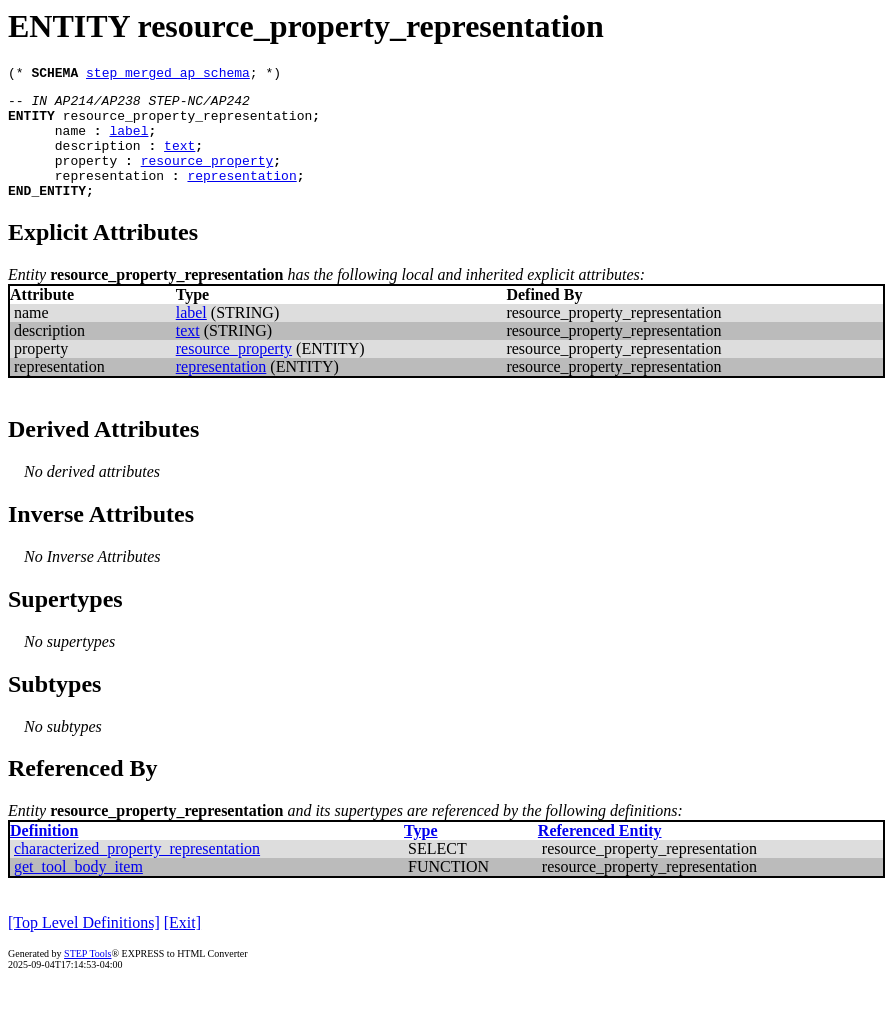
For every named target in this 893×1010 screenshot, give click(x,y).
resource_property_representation (188, 124)
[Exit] (182, 946)
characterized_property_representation (137, 872)
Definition (44, 854)
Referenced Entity (600, 854)
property (86, 178)
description (98, 160)
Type (420, 854)
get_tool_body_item (78, 890)
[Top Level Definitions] (84, 946)
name (70, 142)
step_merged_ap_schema (168, 75)
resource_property (207, 178)
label (128, 142)
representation (109, 196)
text (179, 160)
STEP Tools (87, 977)
